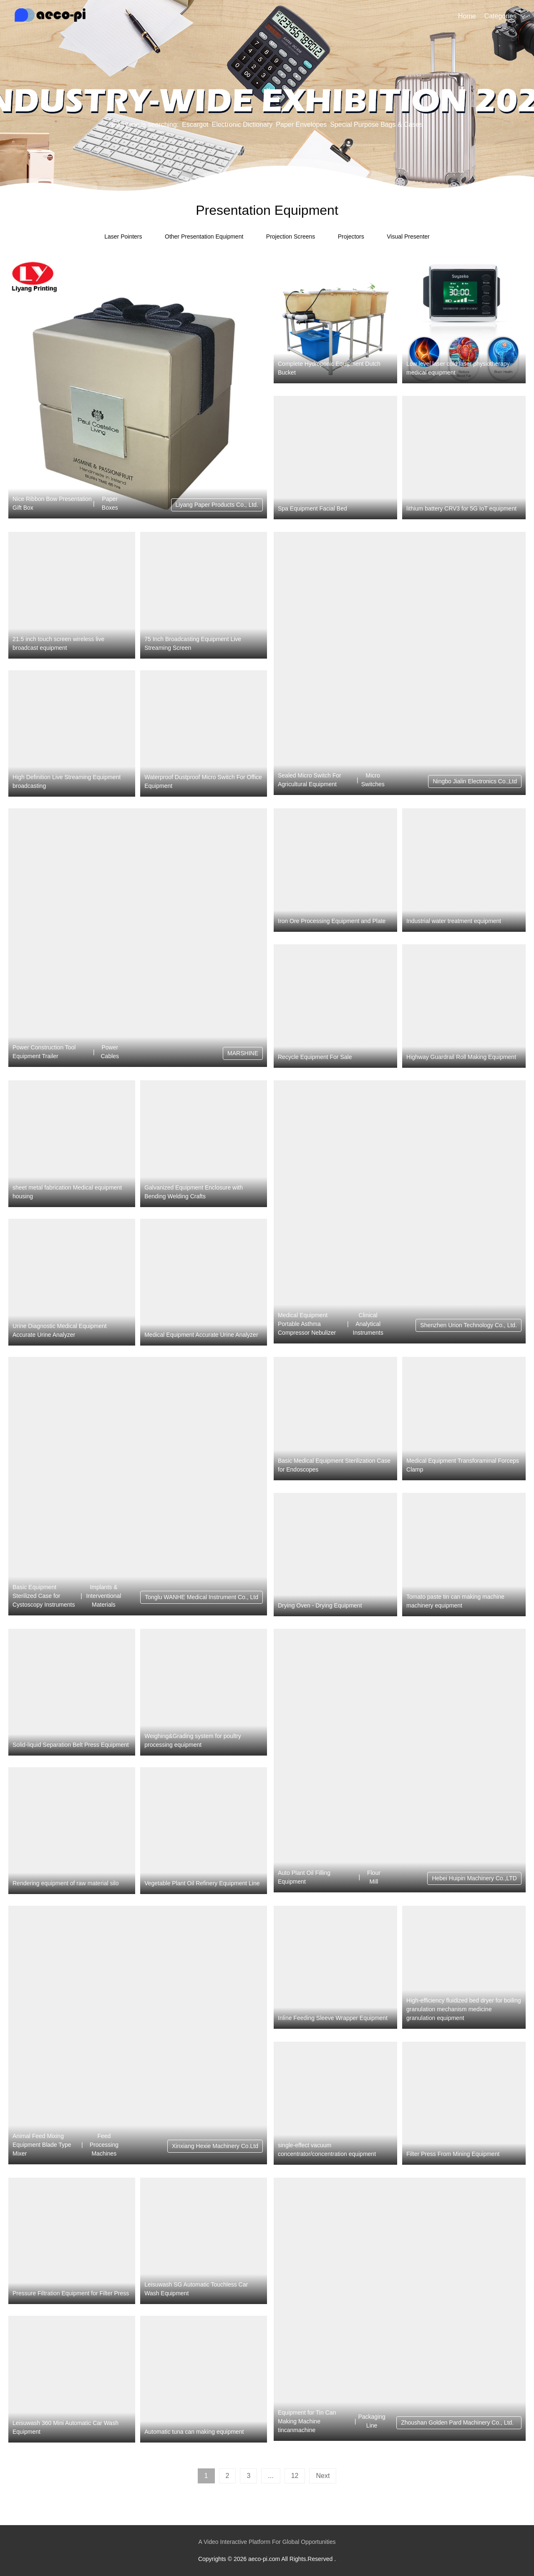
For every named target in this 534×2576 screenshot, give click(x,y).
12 (295, 2475)
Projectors (351, 236)
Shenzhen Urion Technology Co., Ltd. (468, 1325)
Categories (500, 16)
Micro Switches (373, 779)
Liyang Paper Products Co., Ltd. (217, 504)
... (270, 2475)
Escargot (195, 124)
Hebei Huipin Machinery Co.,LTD (474, 1878)
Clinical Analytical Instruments (368, 1324)
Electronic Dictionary (242, 124)
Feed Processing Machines (104, 2145)
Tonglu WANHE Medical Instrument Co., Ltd (201, 1597)
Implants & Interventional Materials (103, 1596)
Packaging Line (371, 2421)
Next (323, 2475)
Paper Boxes (110, 503)
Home (467, 16)
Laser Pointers (123, 236)
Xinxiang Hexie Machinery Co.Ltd (215, 2146)
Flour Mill (373, 1877)
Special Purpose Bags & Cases (376, 124)
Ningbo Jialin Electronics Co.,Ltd (475, 781)
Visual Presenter (408, 236)
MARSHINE (242, 1053)
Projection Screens (290, 236)
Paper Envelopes (301, 124)
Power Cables (110, 1051)
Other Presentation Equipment (204, 236)
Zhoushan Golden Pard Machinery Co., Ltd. (459, 2422)
